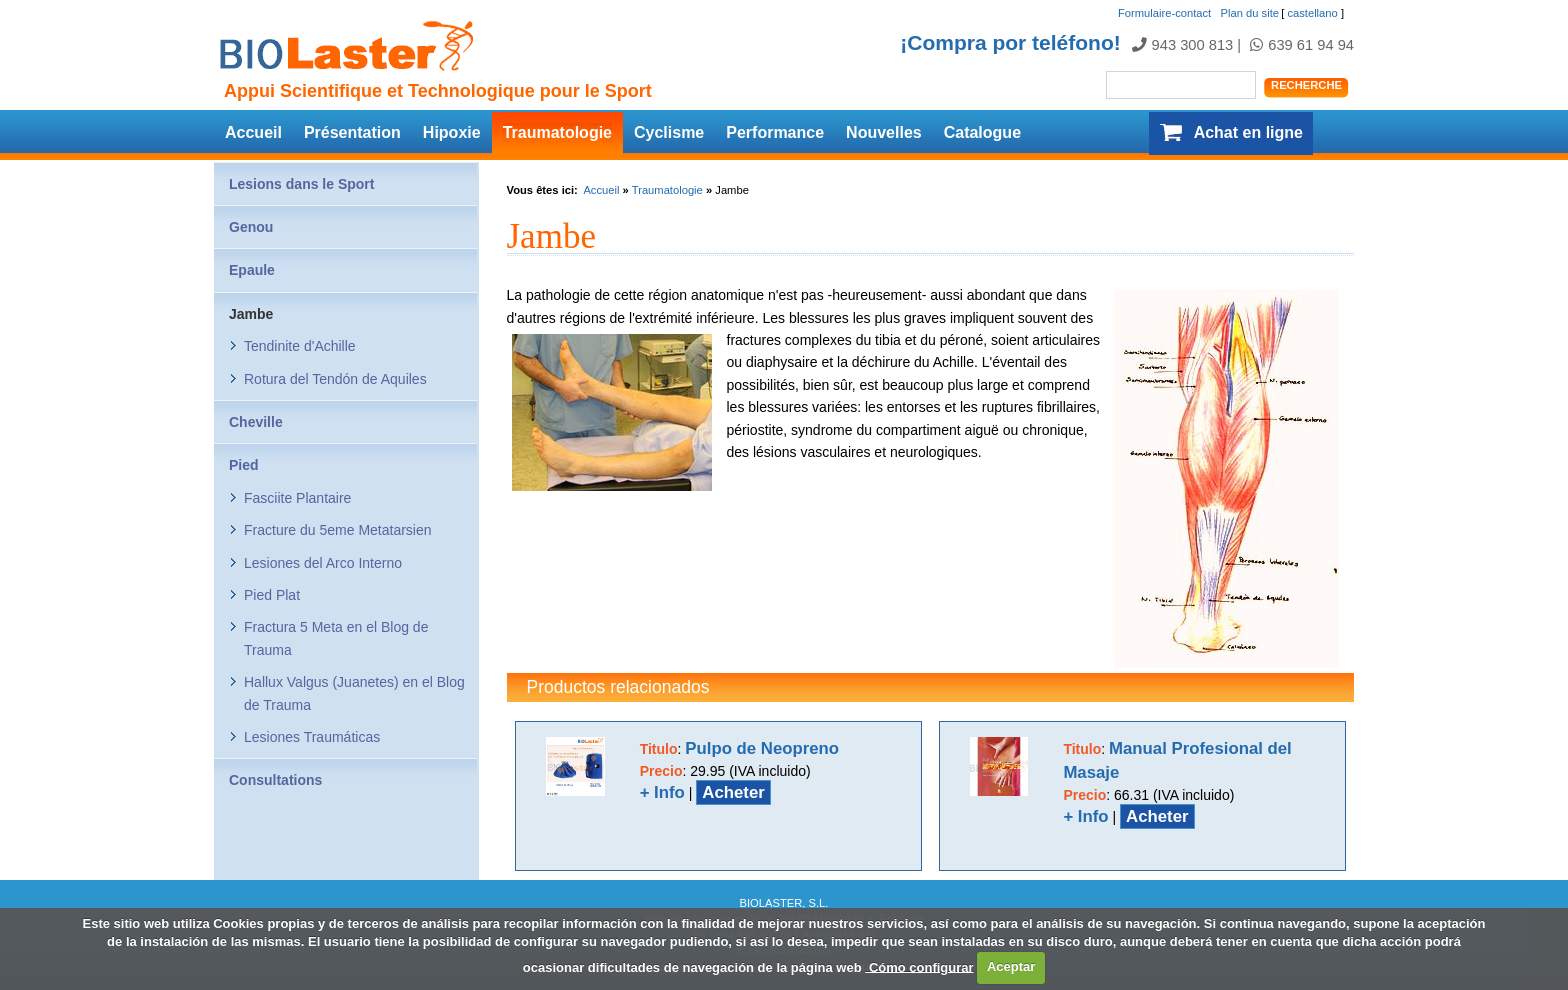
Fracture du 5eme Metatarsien (338, 530)
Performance (775, 132)
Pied (244, 465)
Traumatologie (557, 132)
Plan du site (1250, 13)
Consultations (275, 780)
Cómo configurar (919, 966)
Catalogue (982, 132)
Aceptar (1011, 966)
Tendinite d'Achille (300, 346)
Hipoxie (452, 132)
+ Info (662, 792)
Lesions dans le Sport (301, 184)
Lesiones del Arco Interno (323, 563)
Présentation (352, 132)
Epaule (252, 270)
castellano (1312, 13)
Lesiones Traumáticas (312, 737)
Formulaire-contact (1164, 13)
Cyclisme (669, 132)
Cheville (256, 422)
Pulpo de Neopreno (762, 748)
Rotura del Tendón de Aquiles (335, 379)
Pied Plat (272, 595)
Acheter (733, 792)
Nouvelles (884, 132)
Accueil (253, 132)
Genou (251, 227)
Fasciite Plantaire (297, 498)
